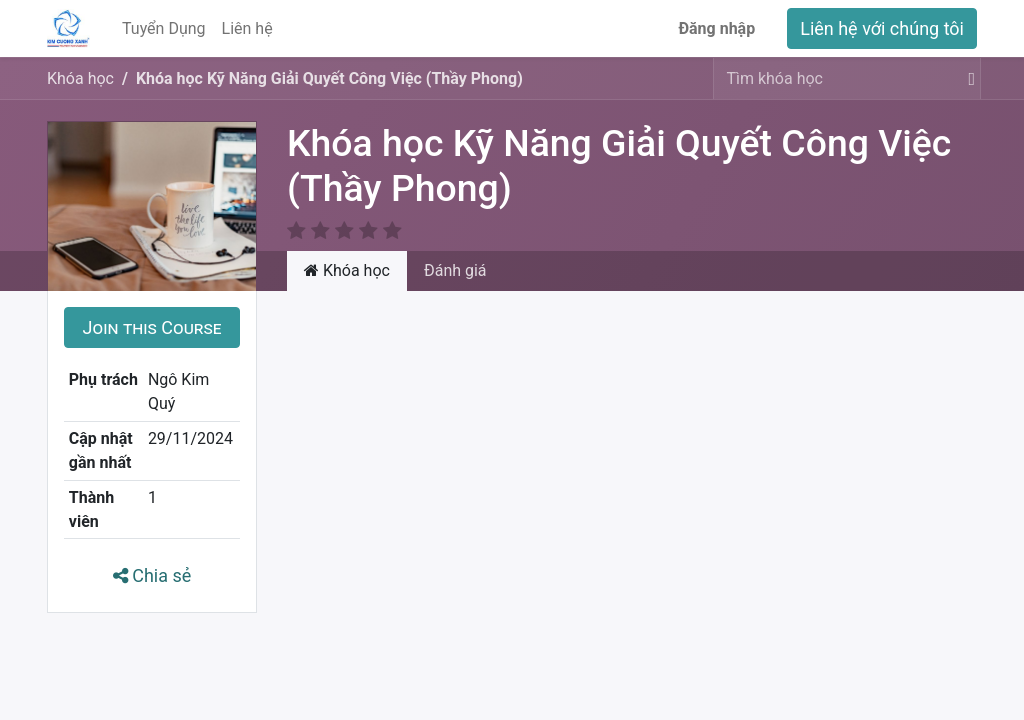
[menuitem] (164, 29)
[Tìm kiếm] (967, 78)
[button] (152, 303)
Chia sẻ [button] (152, 551)
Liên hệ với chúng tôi (882, 28)
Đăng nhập (716, 28)
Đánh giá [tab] (455, 246)
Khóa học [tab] (347, 246)
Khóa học (80, 78)
